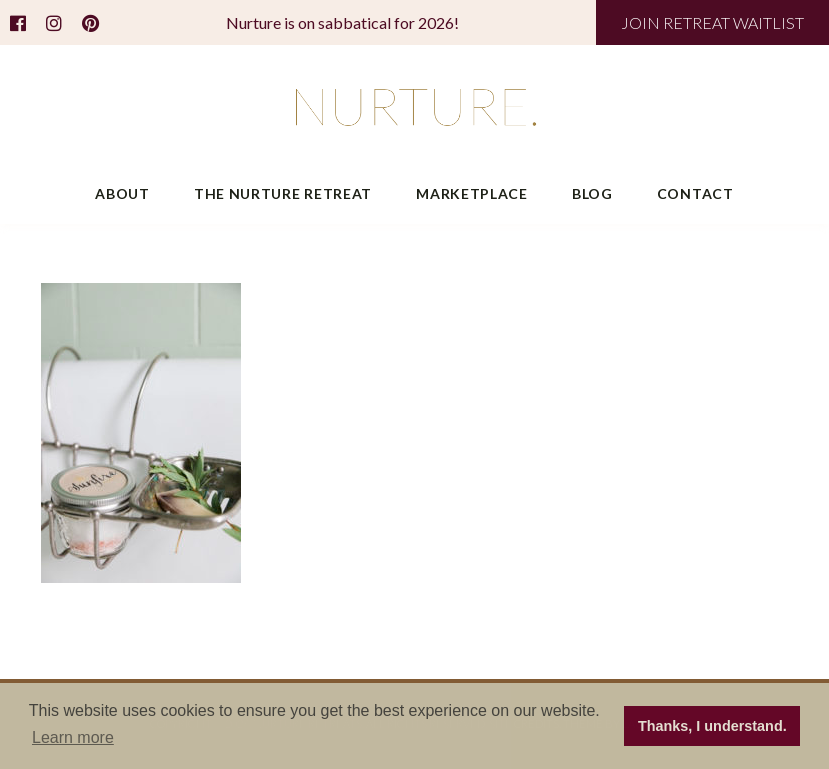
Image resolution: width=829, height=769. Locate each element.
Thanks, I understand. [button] (712, 726)
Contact (695, 193)
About (122, 193)
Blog (592, 193)
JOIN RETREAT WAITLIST (712, 22)
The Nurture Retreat (283, 193)
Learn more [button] (73, 737)
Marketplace (472, 193)
